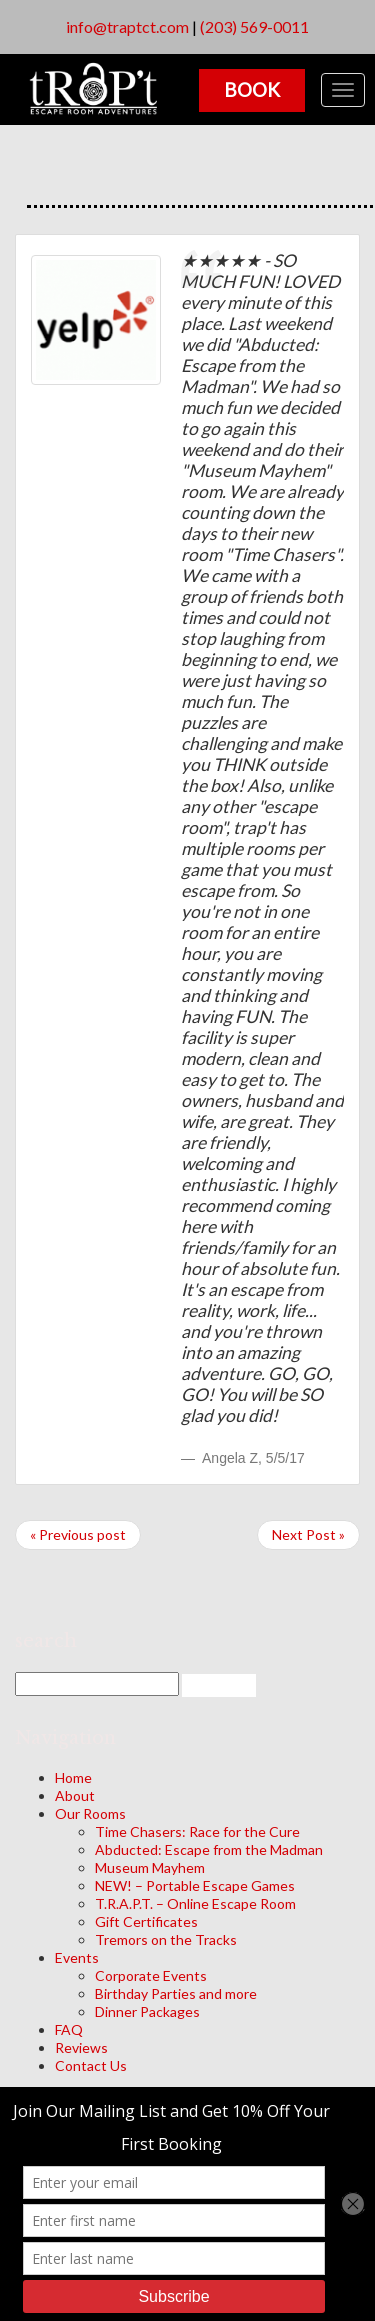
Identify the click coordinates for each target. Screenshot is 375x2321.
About (75, 1795)
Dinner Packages (147, 2011)
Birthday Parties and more (176, 1993)
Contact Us (91, 2065)
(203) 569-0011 (254, 26)
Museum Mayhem (150, 1867)
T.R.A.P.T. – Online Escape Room (195, 1903)
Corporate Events (151, 1975)
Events (77, 1957)
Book (252, 89)
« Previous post (78, 1534)
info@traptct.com (127, 26)
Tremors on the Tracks (166, 1939)
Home (73, 1777)
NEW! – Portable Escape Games (195, 1885)
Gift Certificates (146, 1921)
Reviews (81, 2047)
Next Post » (308, 1534)
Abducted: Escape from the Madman (209, 1849)
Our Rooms (90, 1813)
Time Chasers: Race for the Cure (197, 1831)
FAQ (69, 2029)
